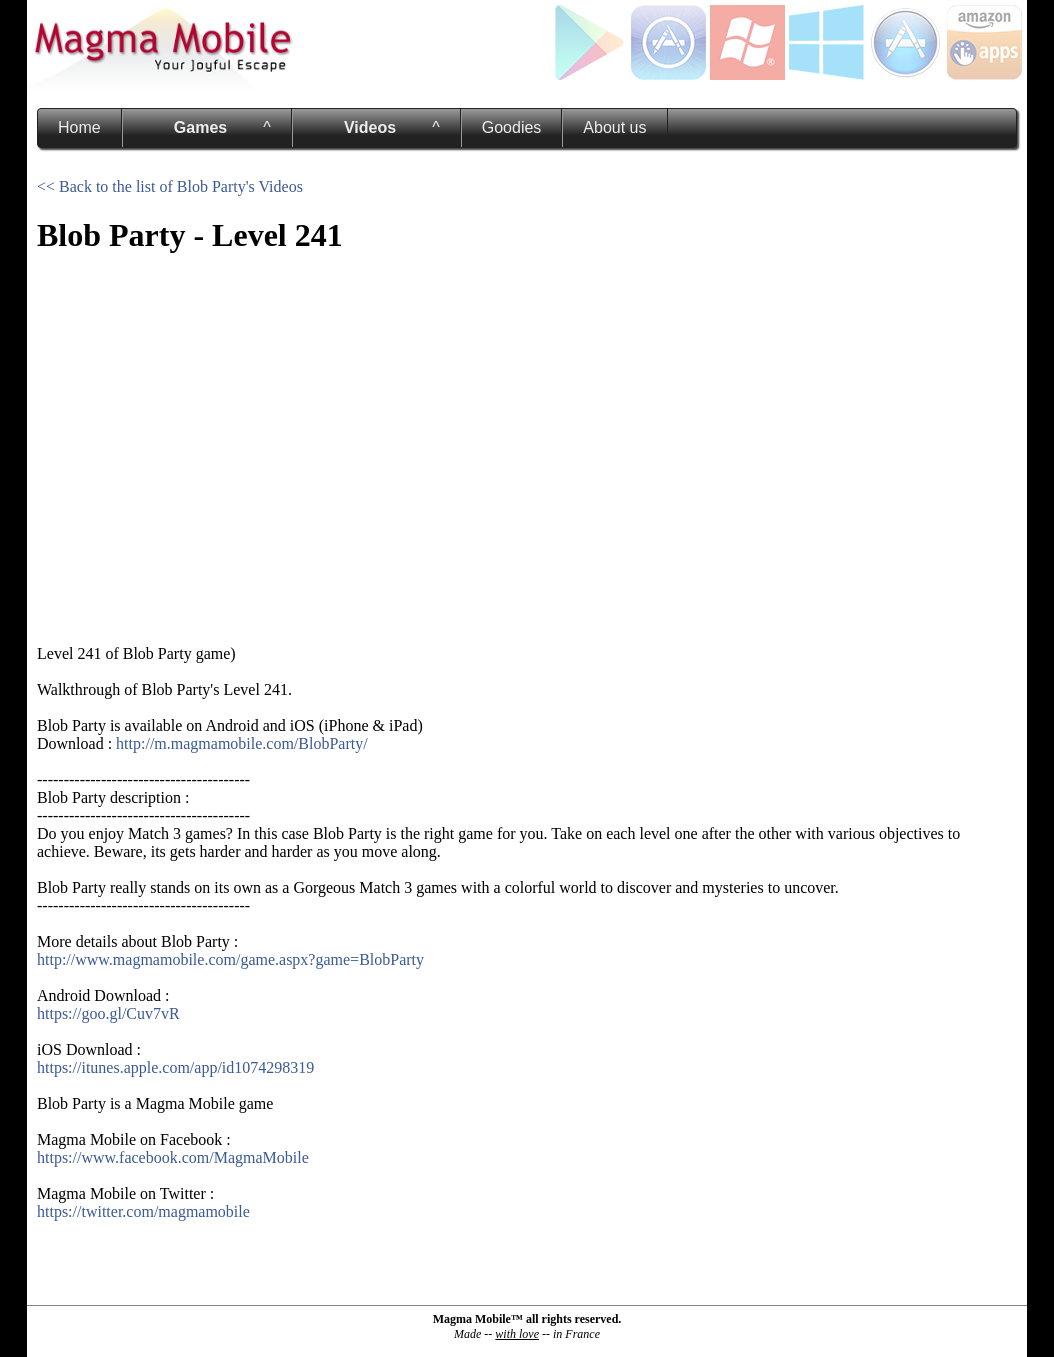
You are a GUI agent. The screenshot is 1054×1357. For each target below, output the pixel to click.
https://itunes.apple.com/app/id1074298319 (175, 1067)
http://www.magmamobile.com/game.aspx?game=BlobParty (230, 959)
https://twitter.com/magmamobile (143, 1211)
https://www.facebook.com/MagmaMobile (173, 1157)
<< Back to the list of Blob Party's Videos (170, 186)
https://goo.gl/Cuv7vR (108, 1013)
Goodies (512, 127)
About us (614, 127)
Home (79, 127)
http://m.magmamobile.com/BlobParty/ (242, 743)
